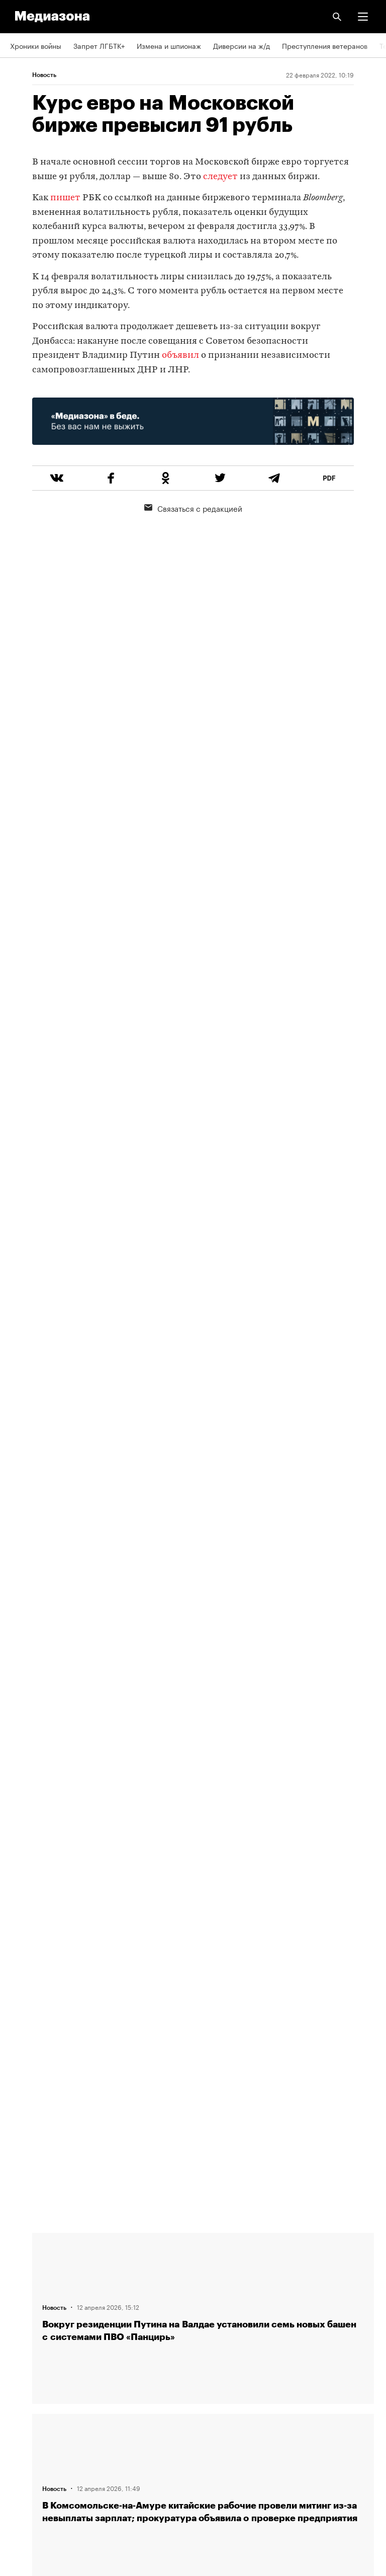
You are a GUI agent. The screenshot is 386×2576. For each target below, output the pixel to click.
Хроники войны (35, 45)
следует (220, 177)
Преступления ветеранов (324, 45)
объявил (180, 355)
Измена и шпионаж (169, 45)
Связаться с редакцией (193, 508)
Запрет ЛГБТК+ (99, 45)
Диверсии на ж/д (241, 45)
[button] (363, 17)
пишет (65, 198)
